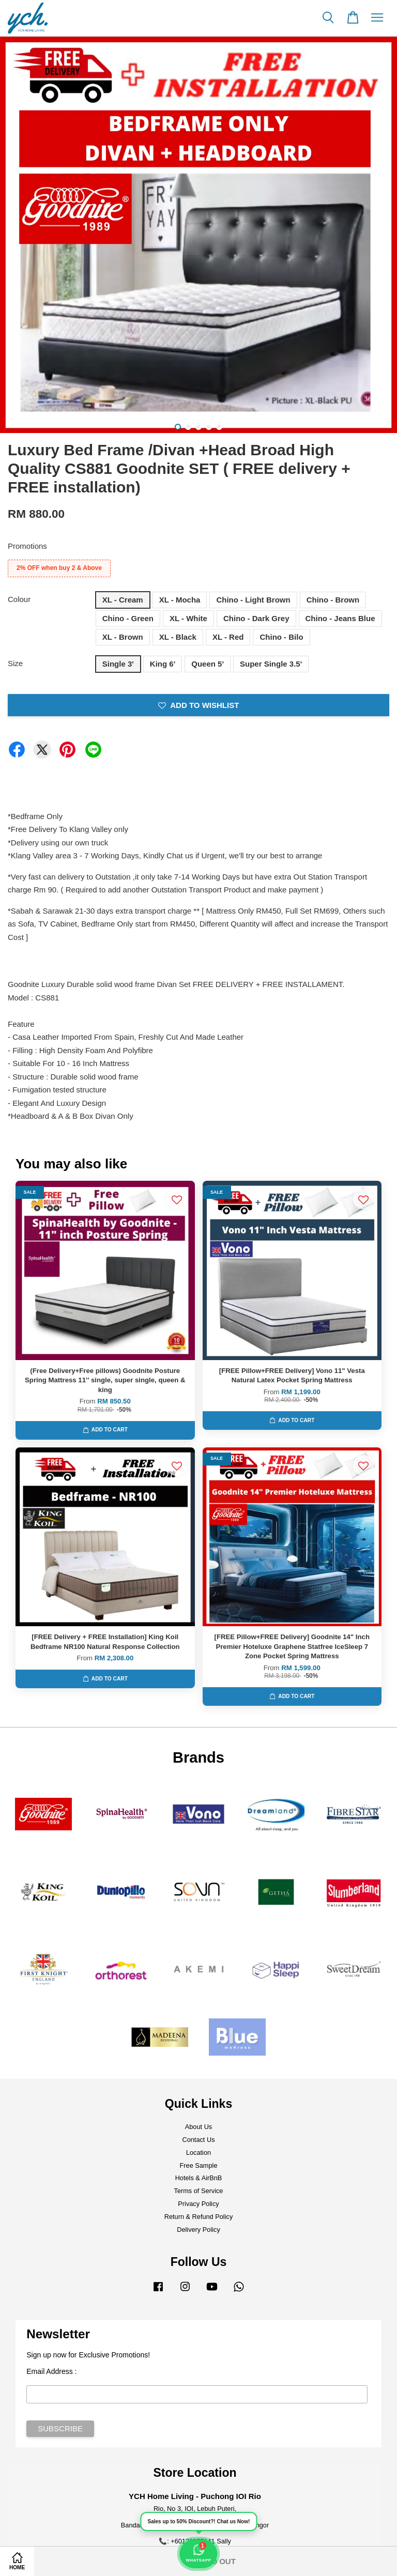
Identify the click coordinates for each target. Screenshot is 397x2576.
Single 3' (118, 663)
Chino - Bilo (281, 637)
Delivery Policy (198, 2229)
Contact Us (198, 2139)
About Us (198, 2127)
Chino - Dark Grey (256, 618)
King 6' (162, 663)
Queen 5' (207, 663)
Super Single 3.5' (271, 663)
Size (15, 663)
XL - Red (228, 637)
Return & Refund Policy (198, 2216)
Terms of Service (198, 2191)
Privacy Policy (198, 2204)
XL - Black (177, 637)
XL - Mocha (180, 599)
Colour (19, 599)
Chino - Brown (333, 599)
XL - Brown (122, 637)
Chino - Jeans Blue (340, 618)
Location (198, 2152)
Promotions (27, 546)
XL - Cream (122, 599)
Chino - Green (128, 618)
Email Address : (51, 2371)
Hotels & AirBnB (198, 2178)
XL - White (188, 618)
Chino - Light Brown (253, 599)
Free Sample (199, 2165)
